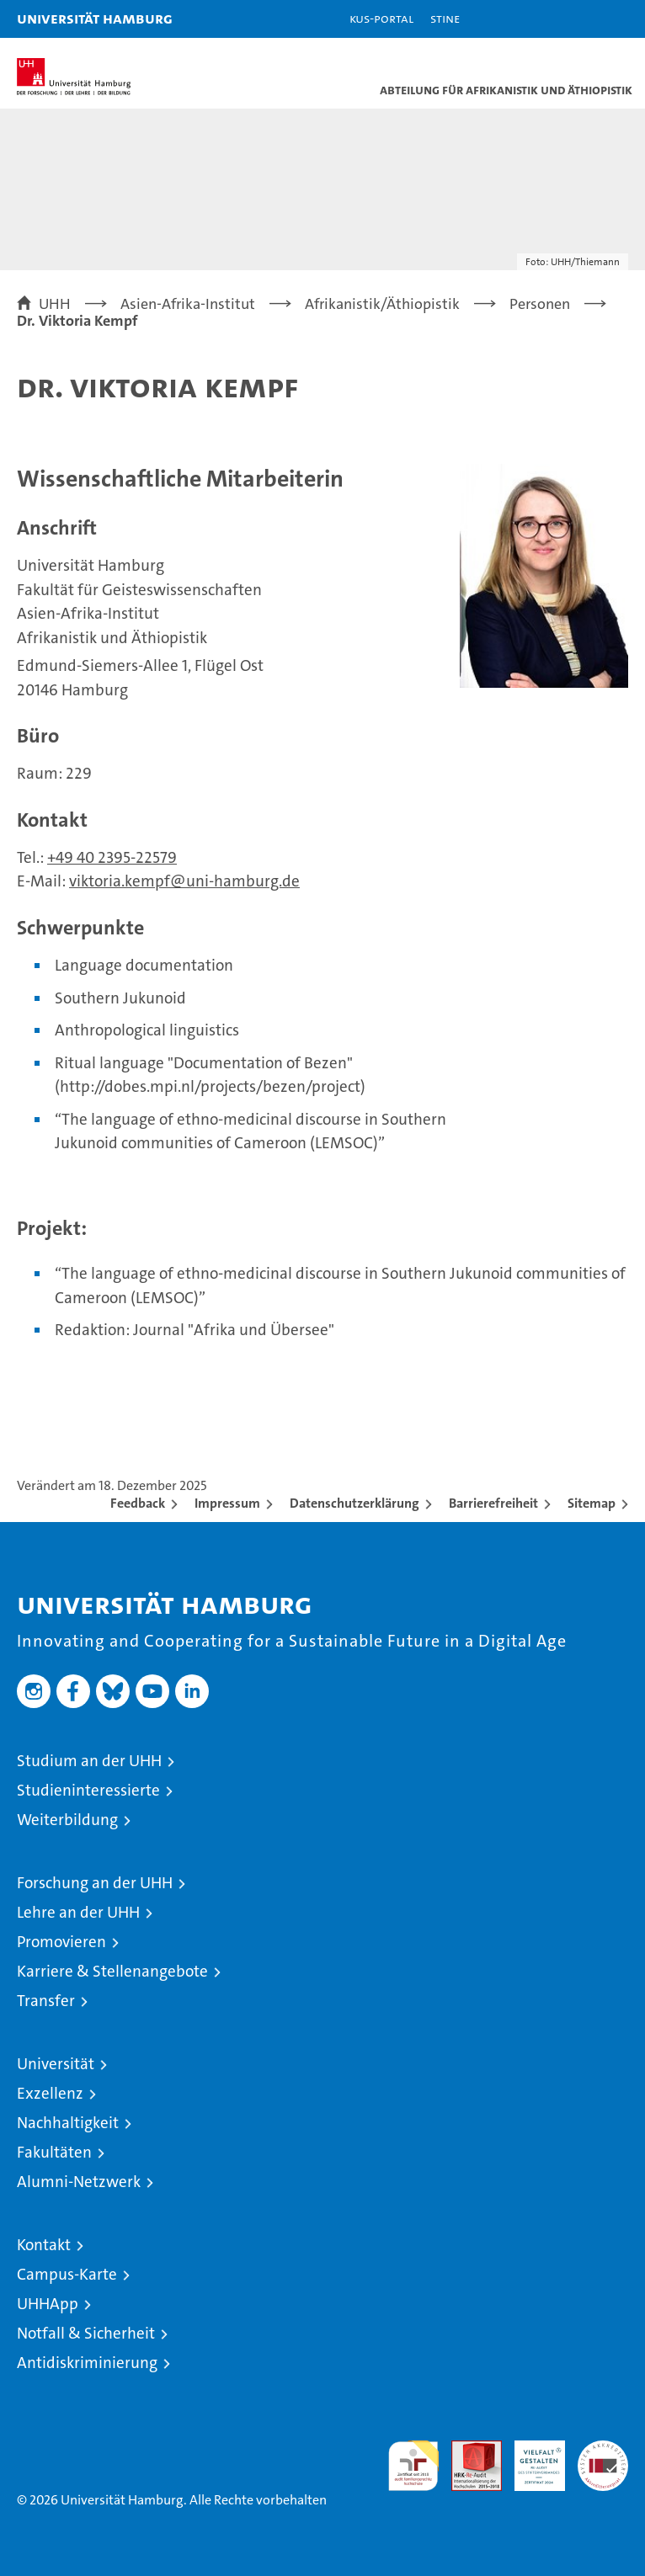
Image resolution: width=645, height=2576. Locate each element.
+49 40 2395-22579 (112, 857)
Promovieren (61, 1941)
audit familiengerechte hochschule (413, 2465)
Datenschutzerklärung (354, 1503)
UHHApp (47, 2303)
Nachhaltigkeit (68, 2122)
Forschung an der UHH (95, 1882)
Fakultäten (54, 2152)
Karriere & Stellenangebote (112, 1971)
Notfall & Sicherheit (86, 2333)
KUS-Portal (381, 18)
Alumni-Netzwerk (79, 2181)
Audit (467, 2449)
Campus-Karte (67, 2274)
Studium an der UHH (89, 1760)
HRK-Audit (530, 2458)
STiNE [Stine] (445, 18)
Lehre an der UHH (78, 1912)
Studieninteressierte (88, 1790)
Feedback (137, 1503)
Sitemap (592, 1503)
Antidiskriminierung (87, 2362)
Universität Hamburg (95, 18)
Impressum (227, 1503)
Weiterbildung (67, 1819)
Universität (55, 2063)
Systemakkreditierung (603, 2449)
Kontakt (44, 2244)
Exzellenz (50, 2093)
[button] (579, 19)
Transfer (46, 2000)
